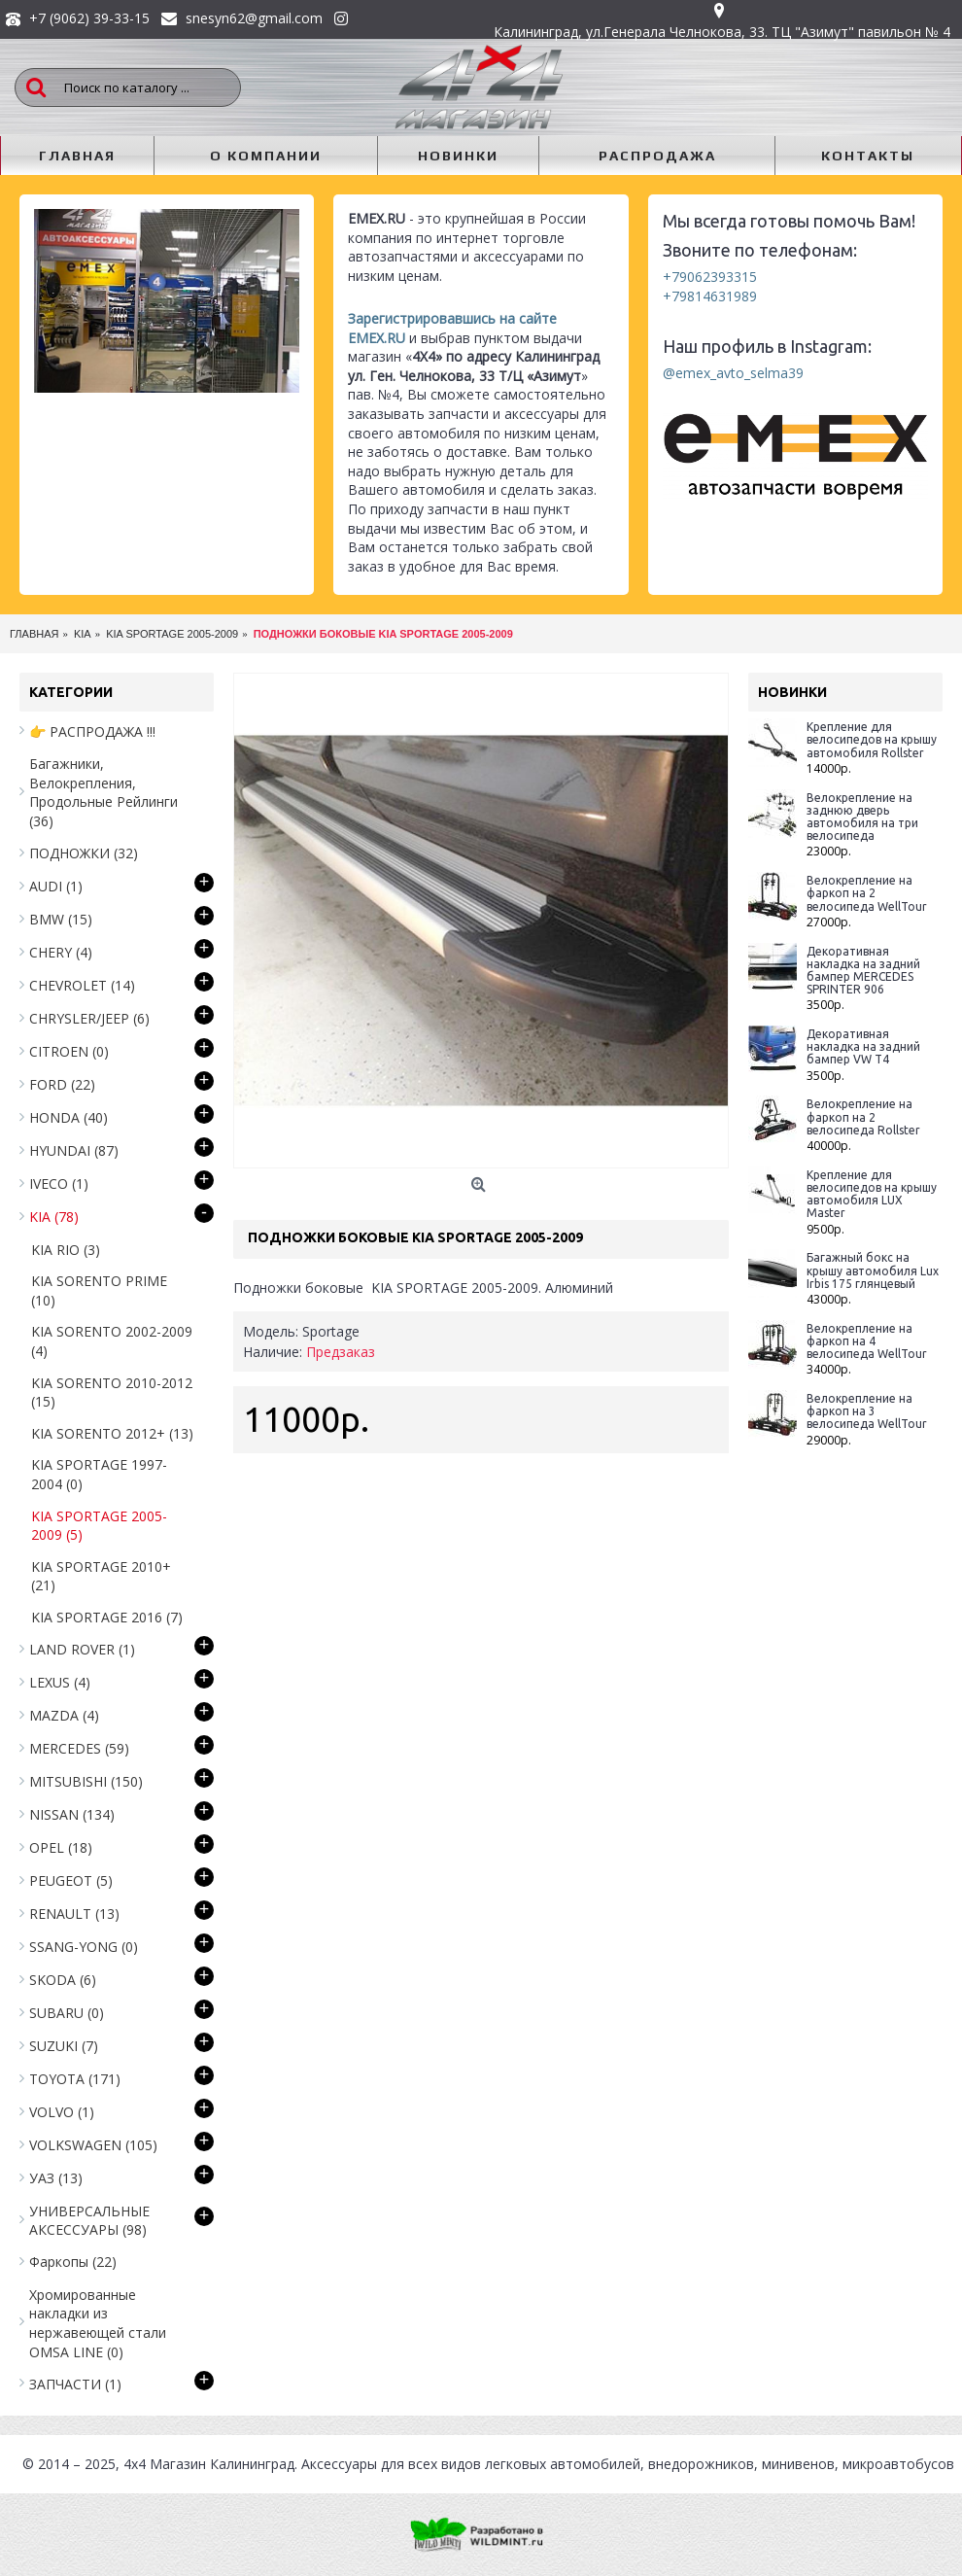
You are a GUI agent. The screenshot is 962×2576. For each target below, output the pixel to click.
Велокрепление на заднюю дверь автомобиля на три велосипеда (862, 817)
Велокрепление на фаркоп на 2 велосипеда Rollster (863, 1116)
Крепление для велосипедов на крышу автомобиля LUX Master (872, 1194)
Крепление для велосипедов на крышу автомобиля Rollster (872, 739)
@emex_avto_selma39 (733, 373)
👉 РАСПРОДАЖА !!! (92, 731)
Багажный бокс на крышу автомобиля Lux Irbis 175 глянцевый (873, 1270)
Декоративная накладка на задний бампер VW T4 (863, 1046)
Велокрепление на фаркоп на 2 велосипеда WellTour (867, 893)
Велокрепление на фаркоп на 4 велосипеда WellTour (867, 1341)
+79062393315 (710, 276)
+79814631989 (710, 296)
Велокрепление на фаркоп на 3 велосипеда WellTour (867, 1411)
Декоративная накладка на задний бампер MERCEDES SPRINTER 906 (863, 970)
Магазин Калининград (222, 2463)
